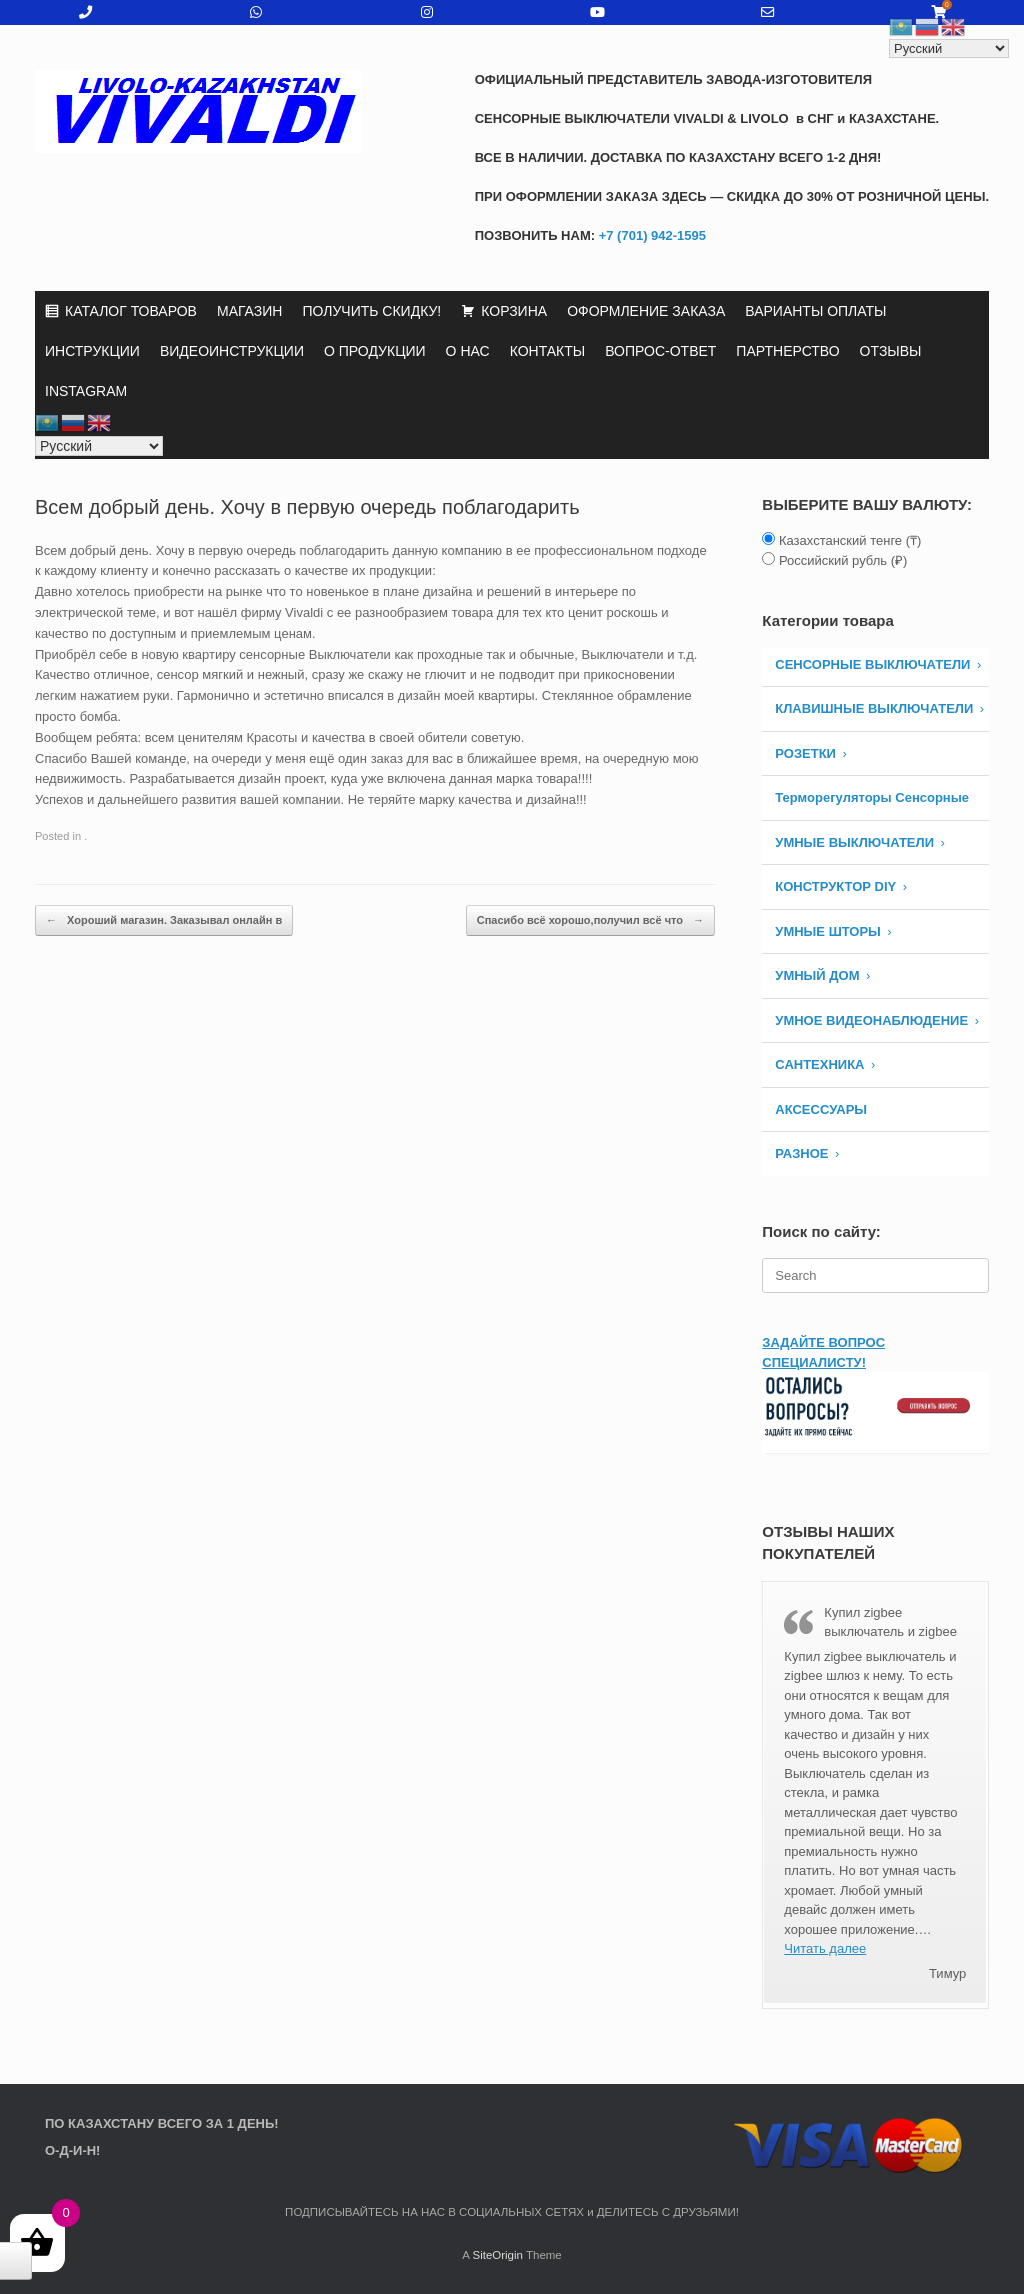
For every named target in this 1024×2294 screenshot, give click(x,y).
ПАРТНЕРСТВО (787, 351)
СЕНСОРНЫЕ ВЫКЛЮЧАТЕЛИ (872, 664)
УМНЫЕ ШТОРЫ (828, 931)
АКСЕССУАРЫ (821, 1109)
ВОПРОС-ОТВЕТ (660, 351)
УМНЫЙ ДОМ (817, 975)
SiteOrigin (497, 2255)
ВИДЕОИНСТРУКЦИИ (232, 351)
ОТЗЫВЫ (891, 351)
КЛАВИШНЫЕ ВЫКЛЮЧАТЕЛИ (874, 708)
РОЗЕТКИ (805, 753)
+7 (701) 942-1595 (650, 235)
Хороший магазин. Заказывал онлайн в (164, 920)
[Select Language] (99, 446)
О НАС (468, 351)
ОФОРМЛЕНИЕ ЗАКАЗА (646, 311)
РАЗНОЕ (801, 1153)
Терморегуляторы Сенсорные (872, 797)
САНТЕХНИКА (819, 1064)
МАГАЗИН (249, 311)
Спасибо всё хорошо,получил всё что (590, 920)
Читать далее (825, 1948)
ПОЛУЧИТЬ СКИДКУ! (371, 311)
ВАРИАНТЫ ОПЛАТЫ (815, 311)
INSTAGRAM (86, 391)
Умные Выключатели (854, 842)
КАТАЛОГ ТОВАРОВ (131, 311)
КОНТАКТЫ (548, 351)
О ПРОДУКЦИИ (375, 351)
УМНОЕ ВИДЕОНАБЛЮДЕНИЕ (871, 1020)
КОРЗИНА (514, 311)
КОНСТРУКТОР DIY (835, 886)
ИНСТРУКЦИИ (92, 351)
